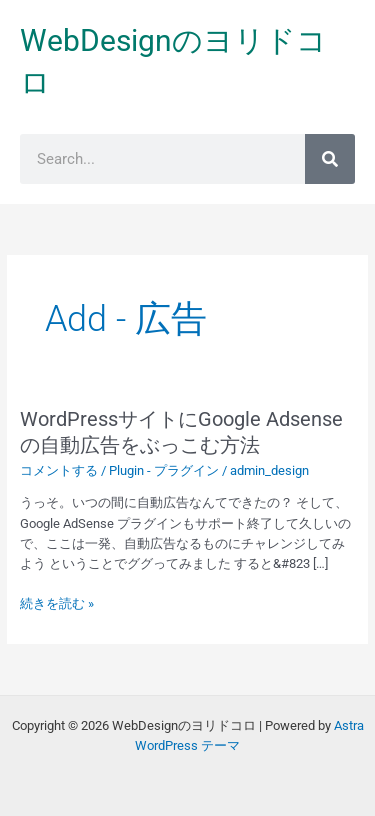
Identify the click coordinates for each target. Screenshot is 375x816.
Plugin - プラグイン (164, 470)
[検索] (330, 159)
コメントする (59, 470)
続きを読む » (57, 604)
